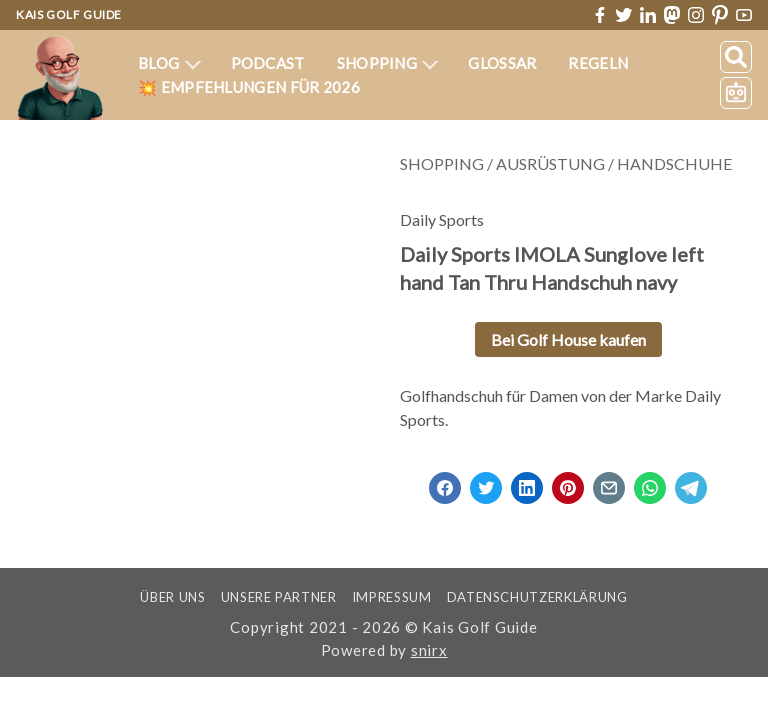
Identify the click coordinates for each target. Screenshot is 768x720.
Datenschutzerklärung (548, 597)
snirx (428, 650)
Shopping (387, 63)
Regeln (597, 63)
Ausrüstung (549, 163)
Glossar (502, 63)
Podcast (267, 63)
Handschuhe (674, 163)
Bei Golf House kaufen (567, 339)
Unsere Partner (276, 597)
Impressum (396, 597)
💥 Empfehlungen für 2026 (249, 87)
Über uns (161, 597)
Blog (170, 63)
